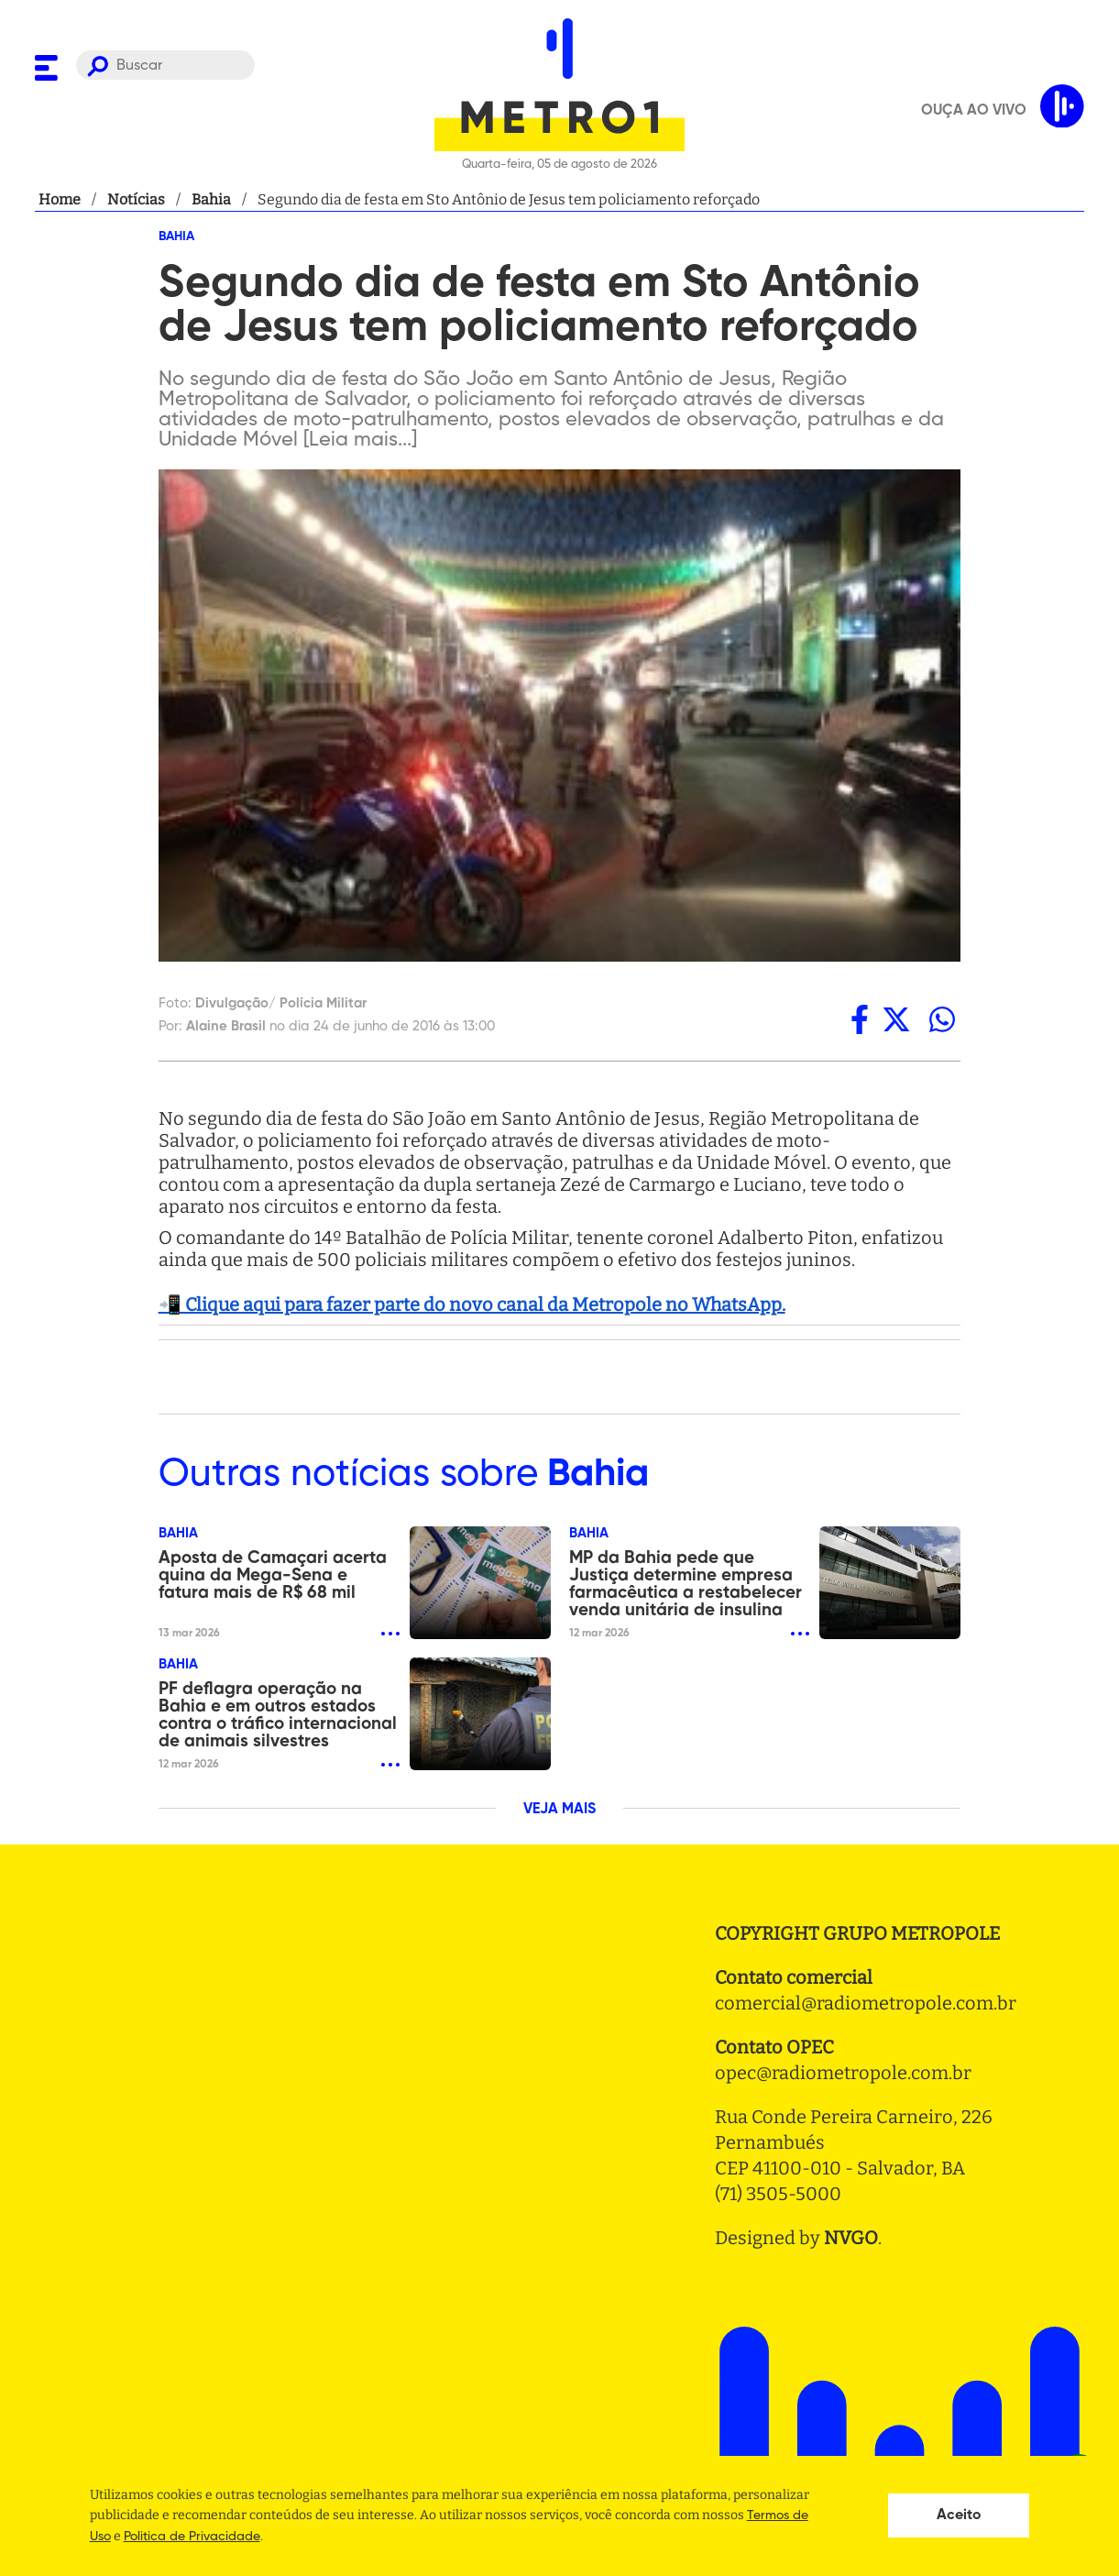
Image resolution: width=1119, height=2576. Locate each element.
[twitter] (896, 1019)
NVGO (851, 2238)
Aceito (959, 2515)
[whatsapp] (942, 1019)
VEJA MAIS (559, 1809)
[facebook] (859, 1019)
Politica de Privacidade (192, 2536)
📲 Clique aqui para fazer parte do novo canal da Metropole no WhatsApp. (472, 1305)
